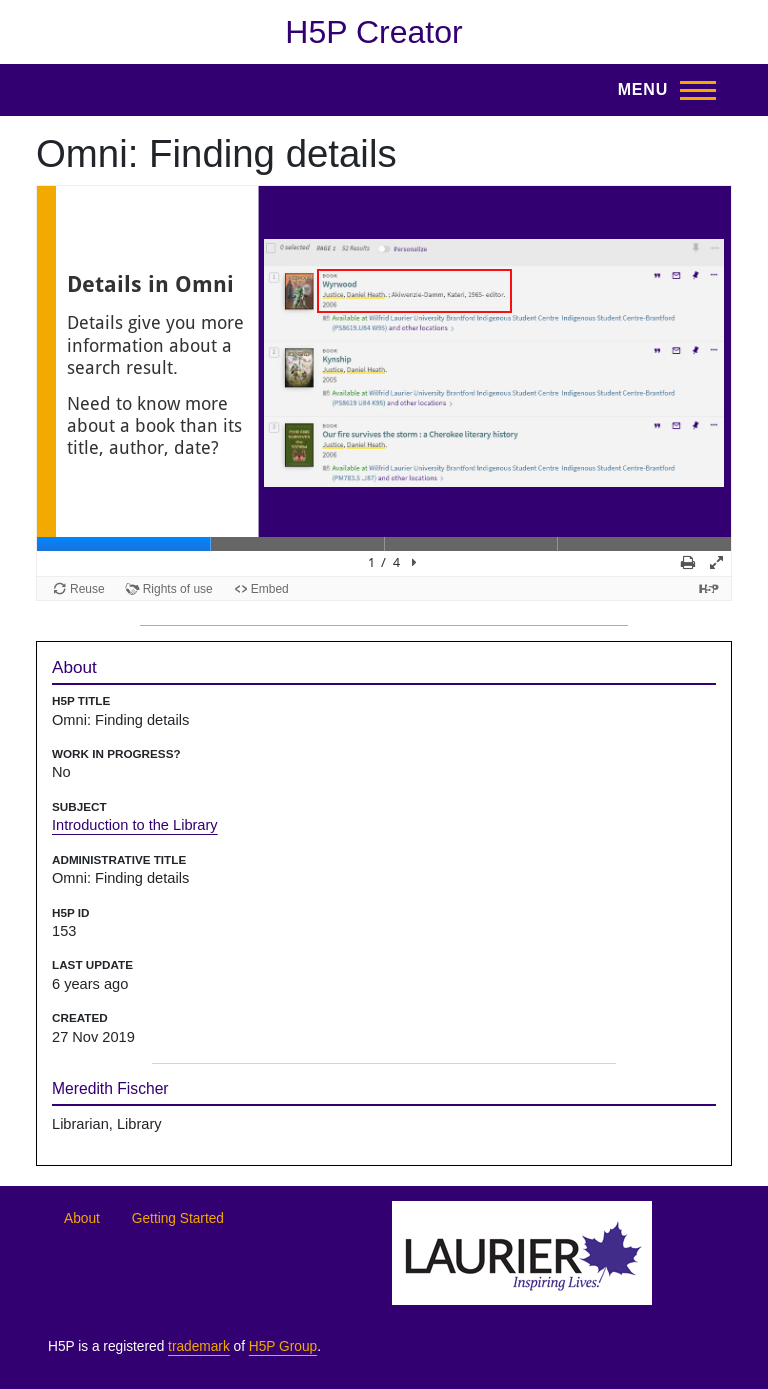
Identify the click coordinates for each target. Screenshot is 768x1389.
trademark (199, 1346)
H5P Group (283, 1346)
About (82, 1218)
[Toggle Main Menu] (661, 90)
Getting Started (178, 1218)
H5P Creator (373, 32)
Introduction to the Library (135, 825)
